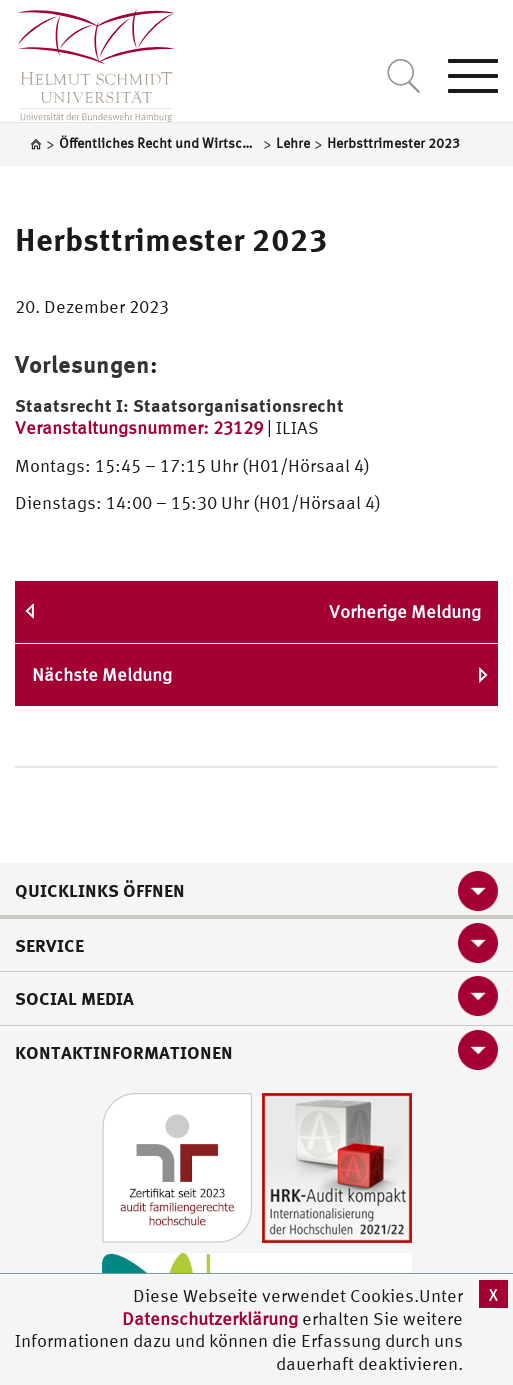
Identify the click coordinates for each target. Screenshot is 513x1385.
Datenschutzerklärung (210, 1318)
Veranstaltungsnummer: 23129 (139, 427)
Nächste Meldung (102, 674)
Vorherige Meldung (405, 611)
